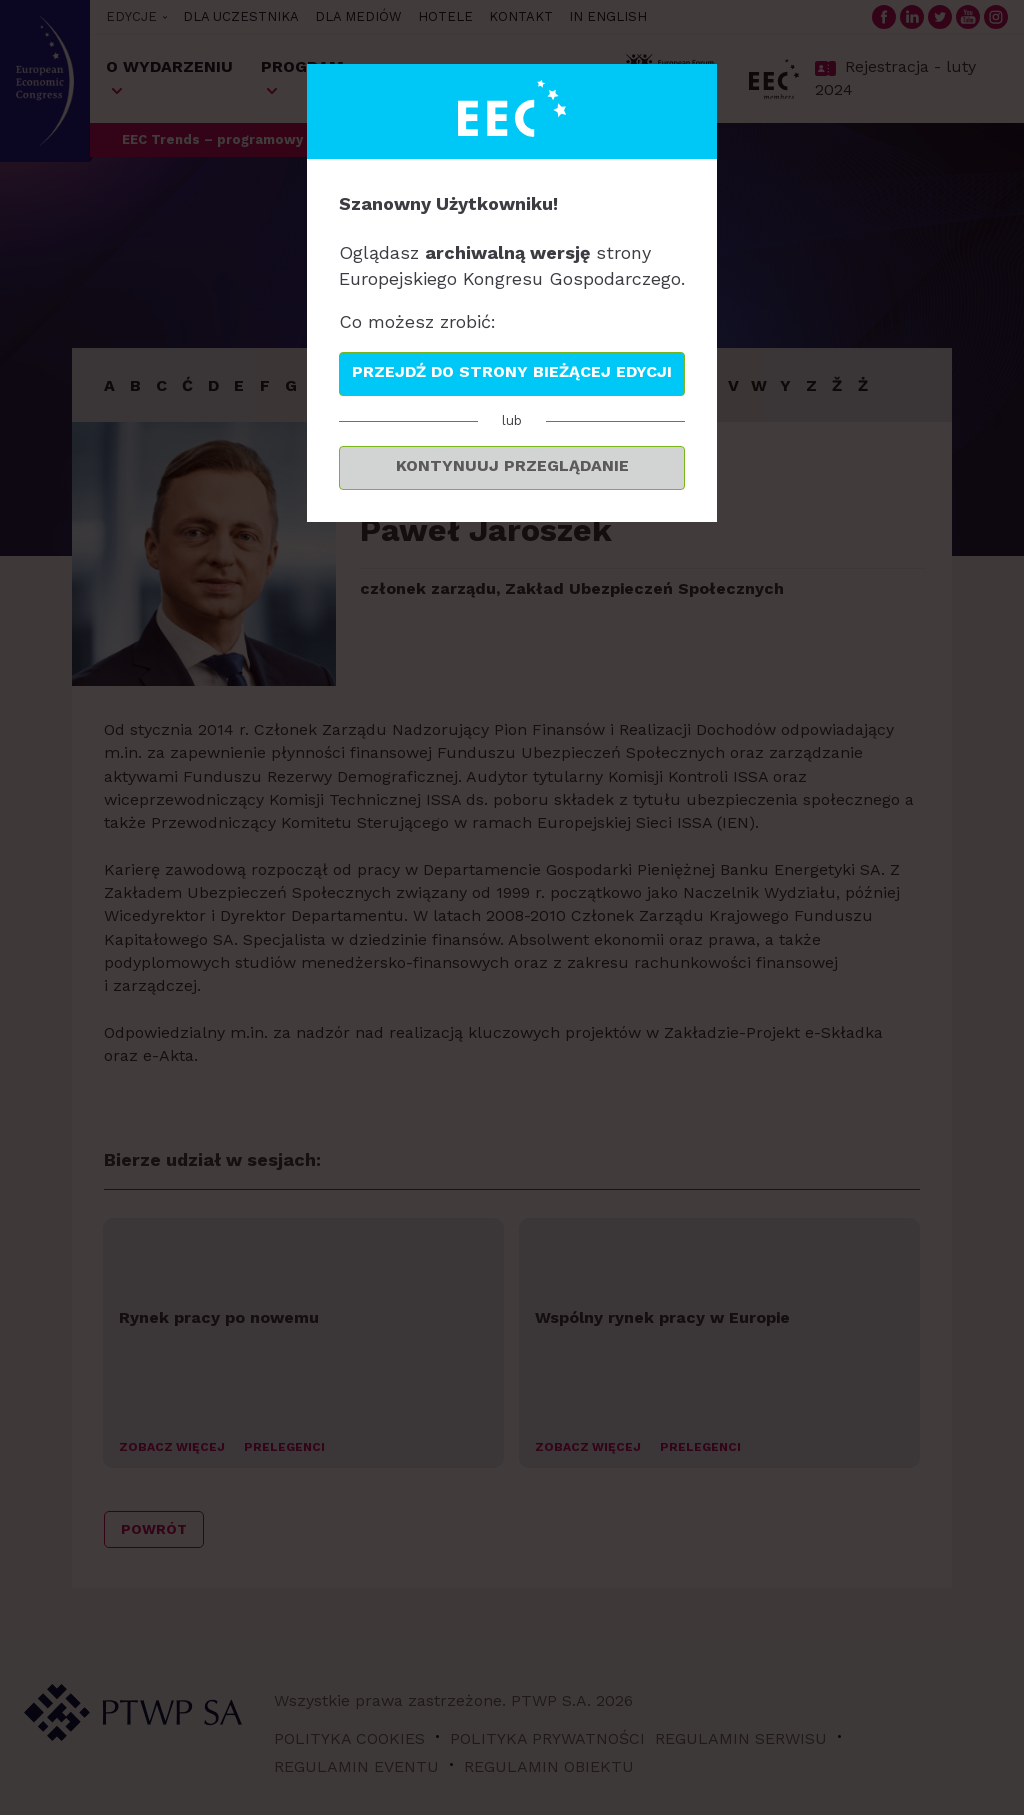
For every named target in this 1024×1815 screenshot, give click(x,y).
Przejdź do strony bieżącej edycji (512, 371)
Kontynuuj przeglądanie (512, 465)
